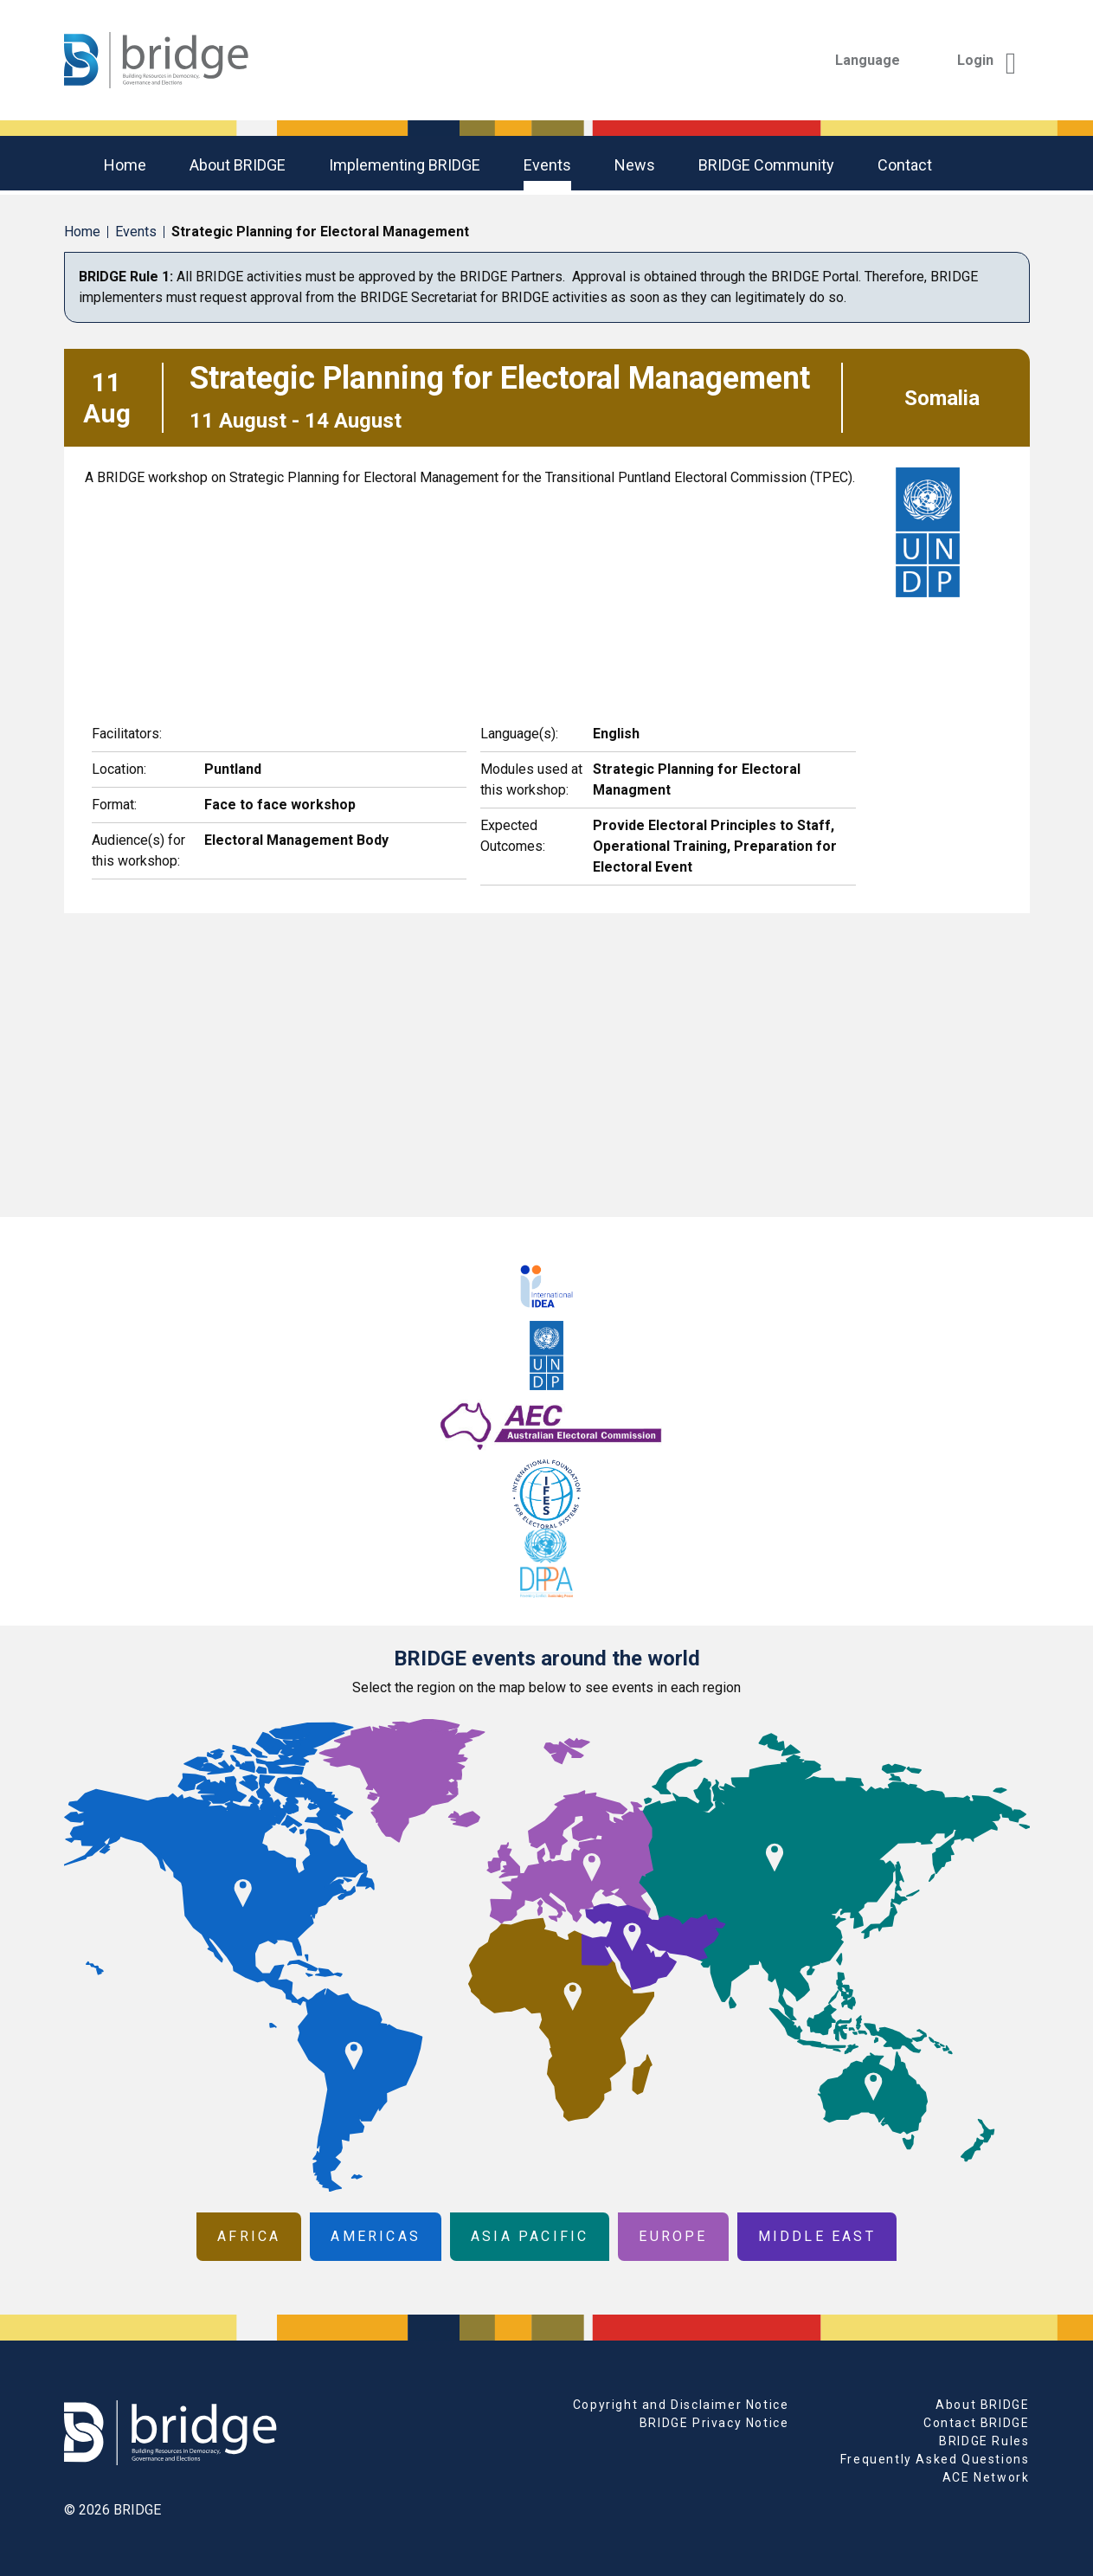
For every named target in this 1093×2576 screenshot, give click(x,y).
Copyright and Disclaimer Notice (681, 2405)
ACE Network (986, 2477)
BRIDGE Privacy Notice (714, 2423)
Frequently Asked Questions (935, 2459)
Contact (905, 165)
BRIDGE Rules (984, 2441)
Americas (376, 2236)
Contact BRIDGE (976, 2423)
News (634, 165)
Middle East (817, 2236)
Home (125, 165)
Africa (248, 2236)
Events (547, 165)
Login (987, 60)
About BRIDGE (238, 165)
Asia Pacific (529, 2236)
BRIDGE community (766, 165)
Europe (673, 2236)
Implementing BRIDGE (404, 165)
